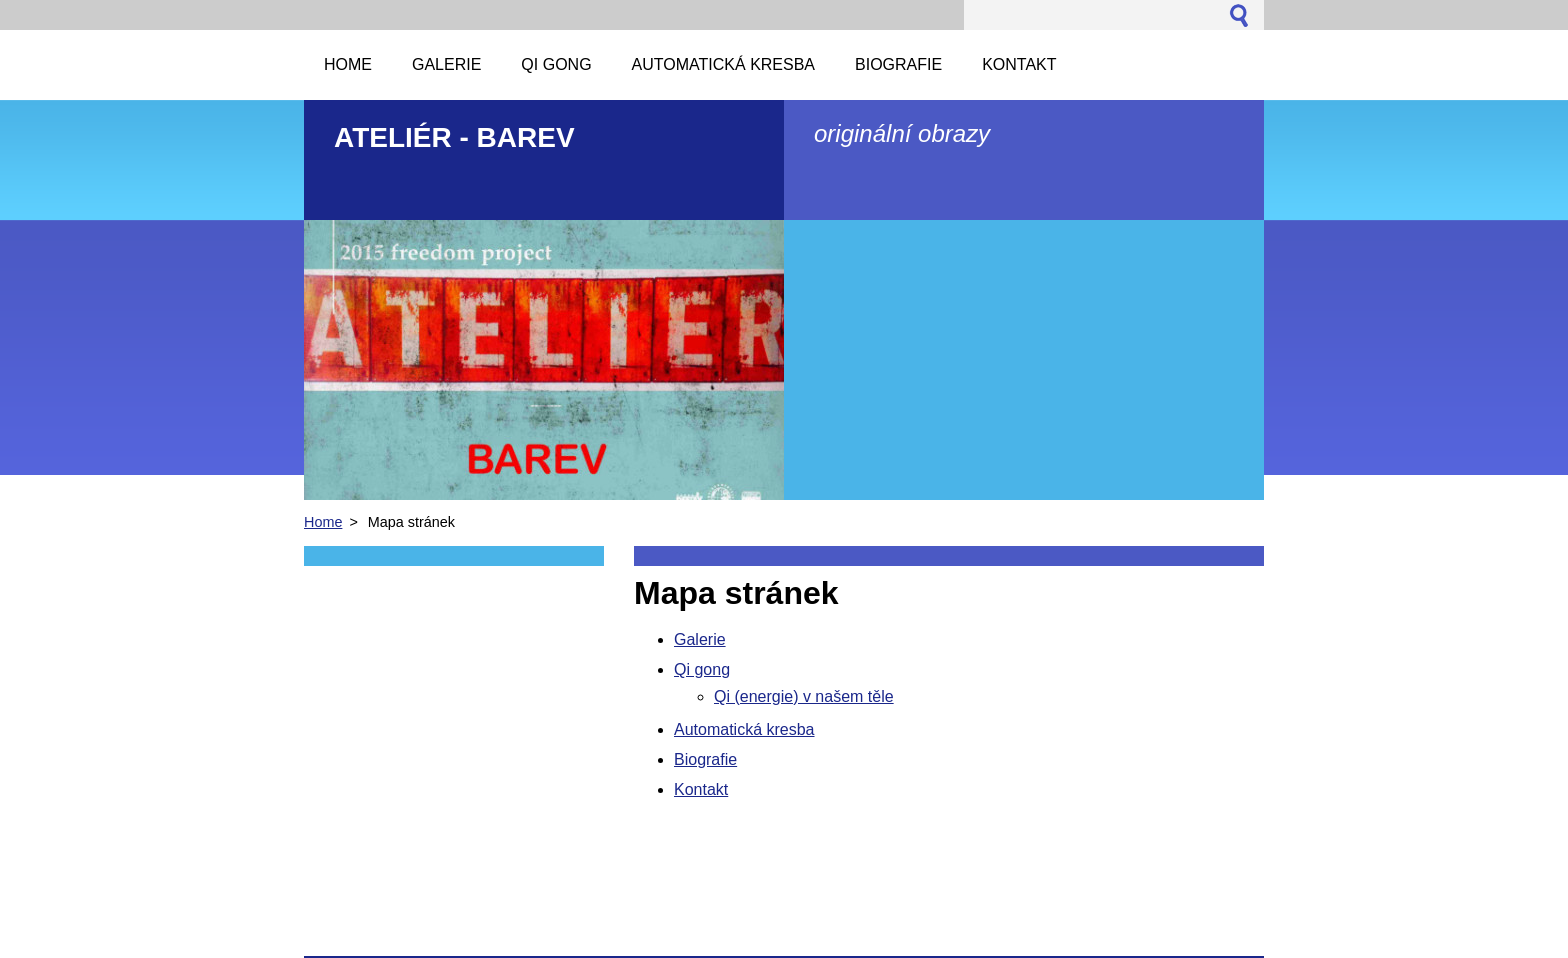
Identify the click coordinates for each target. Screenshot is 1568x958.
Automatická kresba (744, 729)
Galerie (700, 639)
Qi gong (702, 669)
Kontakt (701, 789)
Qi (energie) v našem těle (804, 696)
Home (323, 522)
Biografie (705, 759)
